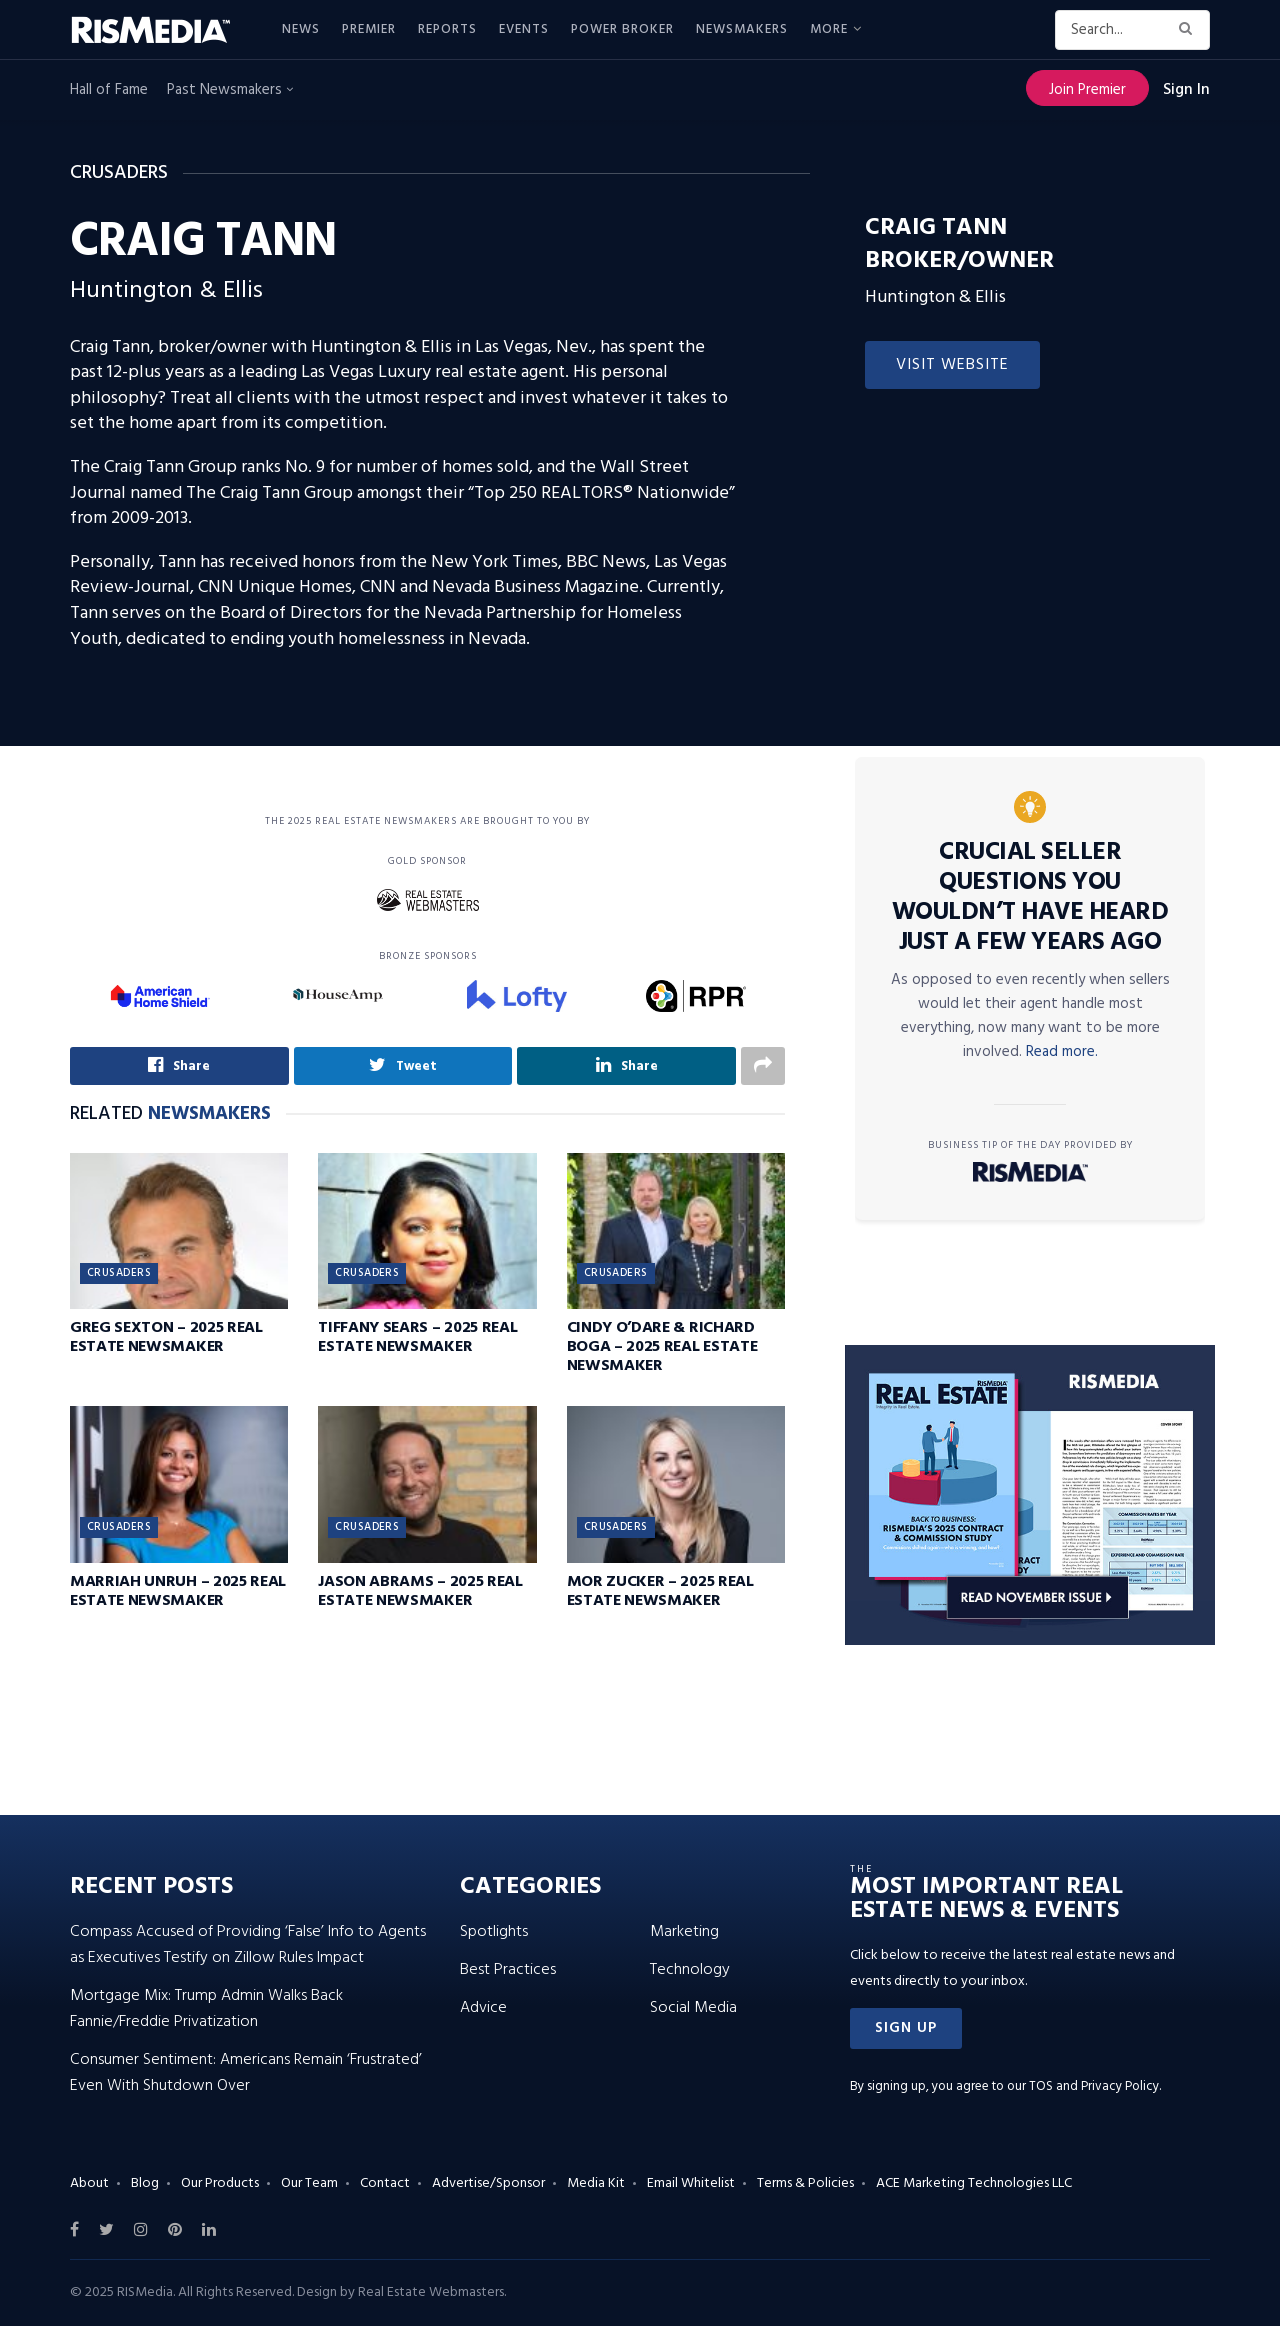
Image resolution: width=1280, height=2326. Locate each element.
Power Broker (622, 29)
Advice (483, 2008)
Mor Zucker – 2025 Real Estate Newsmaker (660, 1591)
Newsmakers (742, 29)
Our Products (220, 2183)
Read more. (1062, 1052)
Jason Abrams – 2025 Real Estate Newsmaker (420, 1591)
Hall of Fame (109, 90)
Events (524, 29)
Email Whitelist (691, 2183)
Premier (369, 29)
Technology (690, 1970)
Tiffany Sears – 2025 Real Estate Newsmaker (417, 1337)
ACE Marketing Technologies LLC (974, 2183)
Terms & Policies (805, 2183)
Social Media (693, 2008)
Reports (447, 29)
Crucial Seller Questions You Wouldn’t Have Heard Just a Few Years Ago (1030, 898)
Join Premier (1087, 90)
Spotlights (494, 1932)
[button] (906, 2028)
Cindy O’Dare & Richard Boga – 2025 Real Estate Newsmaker (662, 1347)
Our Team (309, 2183)
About (89, 2183)
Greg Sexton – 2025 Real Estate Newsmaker (166, 1337)
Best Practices (508, 1970)
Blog (145, 2183)
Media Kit (596, 2183)
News (301, 29)
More (829, 29)
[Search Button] (1189, 30)
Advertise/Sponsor (488, 2183)
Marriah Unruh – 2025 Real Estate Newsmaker (178, 1591)
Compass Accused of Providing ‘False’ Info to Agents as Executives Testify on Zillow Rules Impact (248, 1945)
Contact (385, 2183)
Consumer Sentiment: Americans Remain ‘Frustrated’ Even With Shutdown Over (246, 2073)
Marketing (684, 1932)
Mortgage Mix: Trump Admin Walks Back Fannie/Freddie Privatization (206, 2009)
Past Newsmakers (230, 90)
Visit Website (952, 365)
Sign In (1186, 90)
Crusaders (119, 1273)
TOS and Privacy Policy (1094, 2086)
